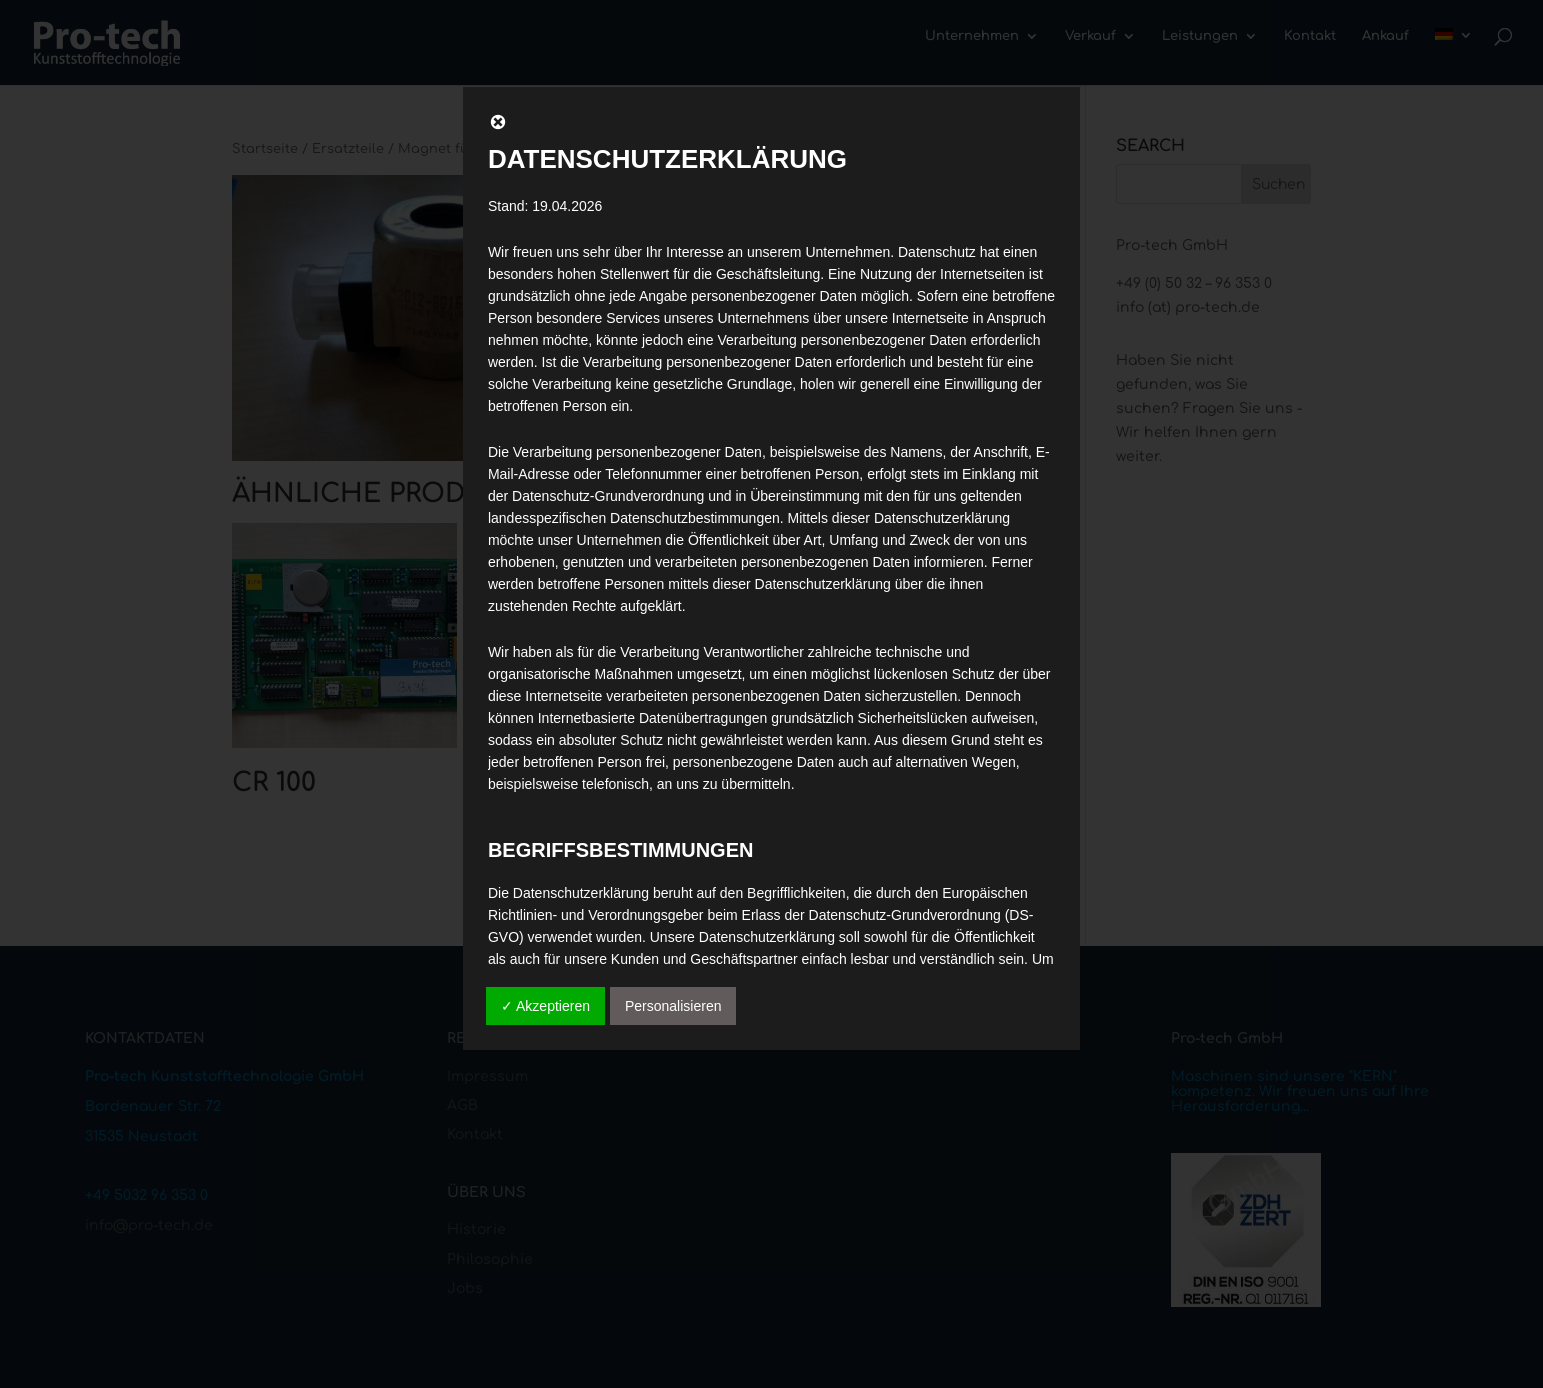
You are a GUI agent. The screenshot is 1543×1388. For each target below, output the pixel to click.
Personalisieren (673, 1006)
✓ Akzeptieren (545, 1006)
